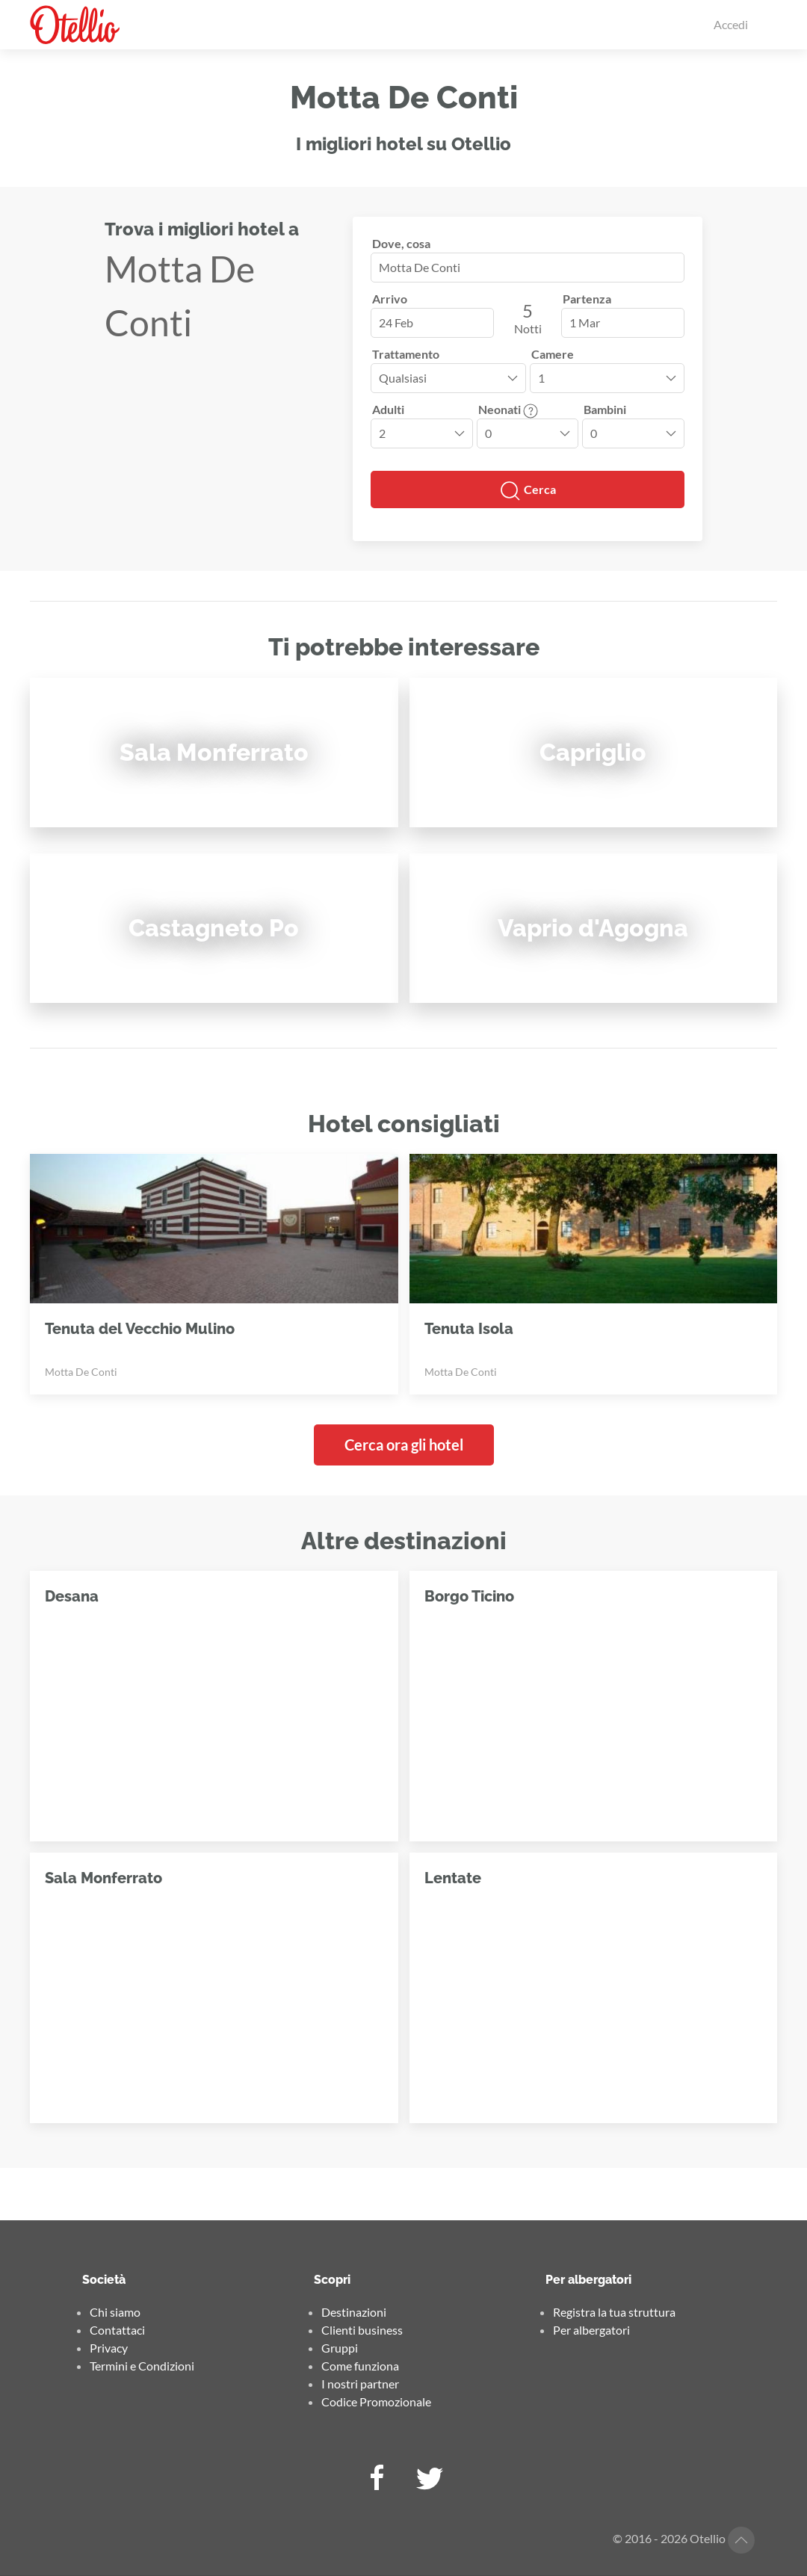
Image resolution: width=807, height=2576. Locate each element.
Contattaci (117, 2330)
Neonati (508, 409)
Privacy (109, 2348)
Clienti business (362, 2330)
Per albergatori (591, 2330)
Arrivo (389, 298)
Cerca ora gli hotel (403, 1445)
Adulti (388, 409)
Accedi (731, 24)
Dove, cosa (401, 243)
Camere (552, 354)
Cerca (527, 491)
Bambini (605, 409)
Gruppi (339, 2348)
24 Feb (396, 322)
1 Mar (584, 322)
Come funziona (360, 2366)
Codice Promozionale (376, 2401)
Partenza (587, 298)
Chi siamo (115, 2312)
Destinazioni (353, 2312)
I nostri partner (360, 2383)
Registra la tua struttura (614, 2312)
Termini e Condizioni (142, 2366)
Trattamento (405, 354)
